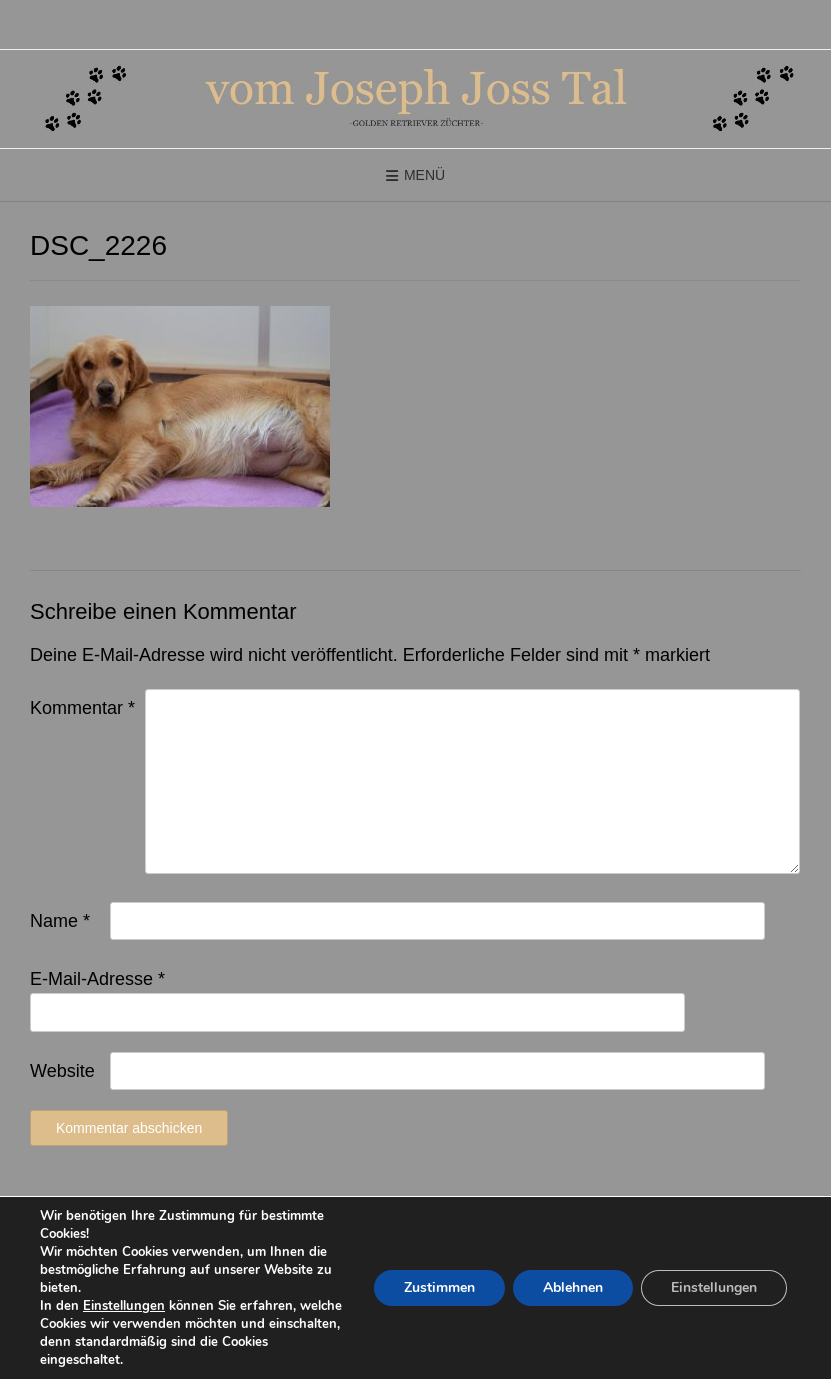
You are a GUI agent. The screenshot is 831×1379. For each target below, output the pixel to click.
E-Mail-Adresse (97, 979)
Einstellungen (124, 1306)
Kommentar (82, 708)
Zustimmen (439, 1287)
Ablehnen (573, 1287)
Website (62, 1071)
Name (60, 921)
